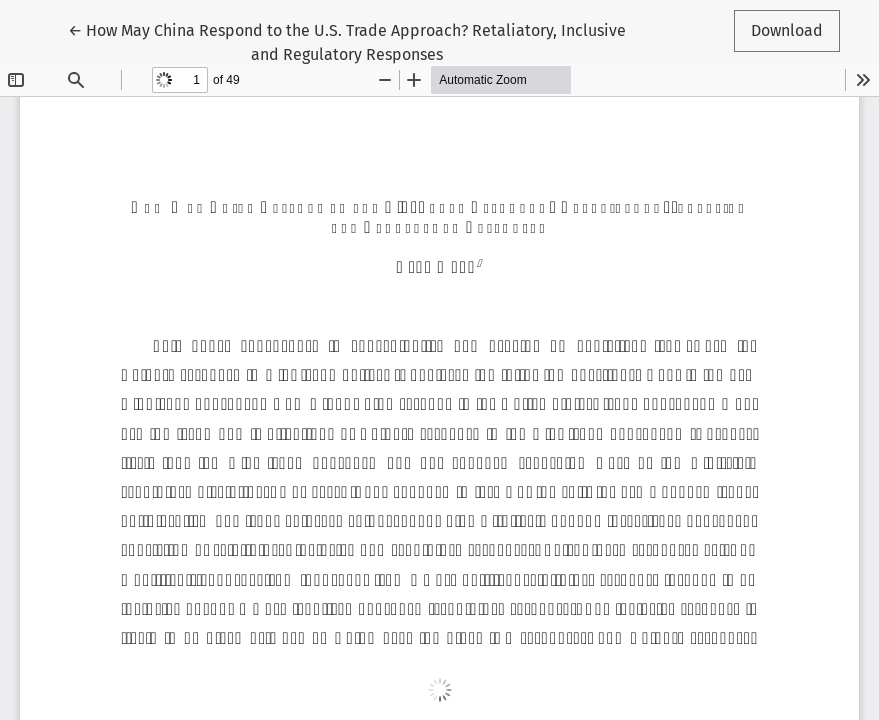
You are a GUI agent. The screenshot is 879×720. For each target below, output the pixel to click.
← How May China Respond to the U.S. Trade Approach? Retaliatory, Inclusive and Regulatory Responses (347, 41)
